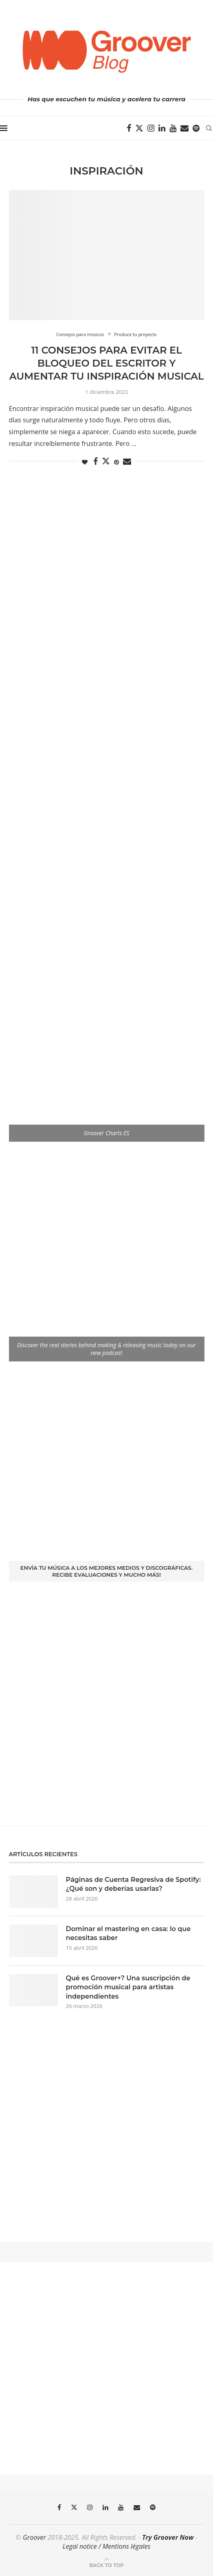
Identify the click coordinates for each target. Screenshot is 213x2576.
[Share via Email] (127, 461)
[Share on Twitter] (106, 461)
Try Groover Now (167, 2537)
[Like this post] (85, 462)
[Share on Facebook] (95, 461)
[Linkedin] (161, 128)
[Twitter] (139, 128)
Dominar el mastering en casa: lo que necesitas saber (128, 1933)
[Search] (209, 128)
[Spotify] (196, 128)
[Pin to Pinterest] (116, 462)
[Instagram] (150, 128)
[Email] (184, 128)
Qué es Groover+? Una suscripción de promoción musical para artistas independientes (128, 1987)
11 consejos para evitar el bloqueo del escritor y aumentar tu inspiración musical (106, 363)
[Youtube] (172, 128)
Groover (34, 2537)
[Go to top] (106, 2564)
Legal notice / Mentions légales (106, 2546)
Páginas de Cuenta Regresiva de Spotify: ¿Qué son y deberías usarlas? (133, 1884)
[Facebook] (129, 128)
